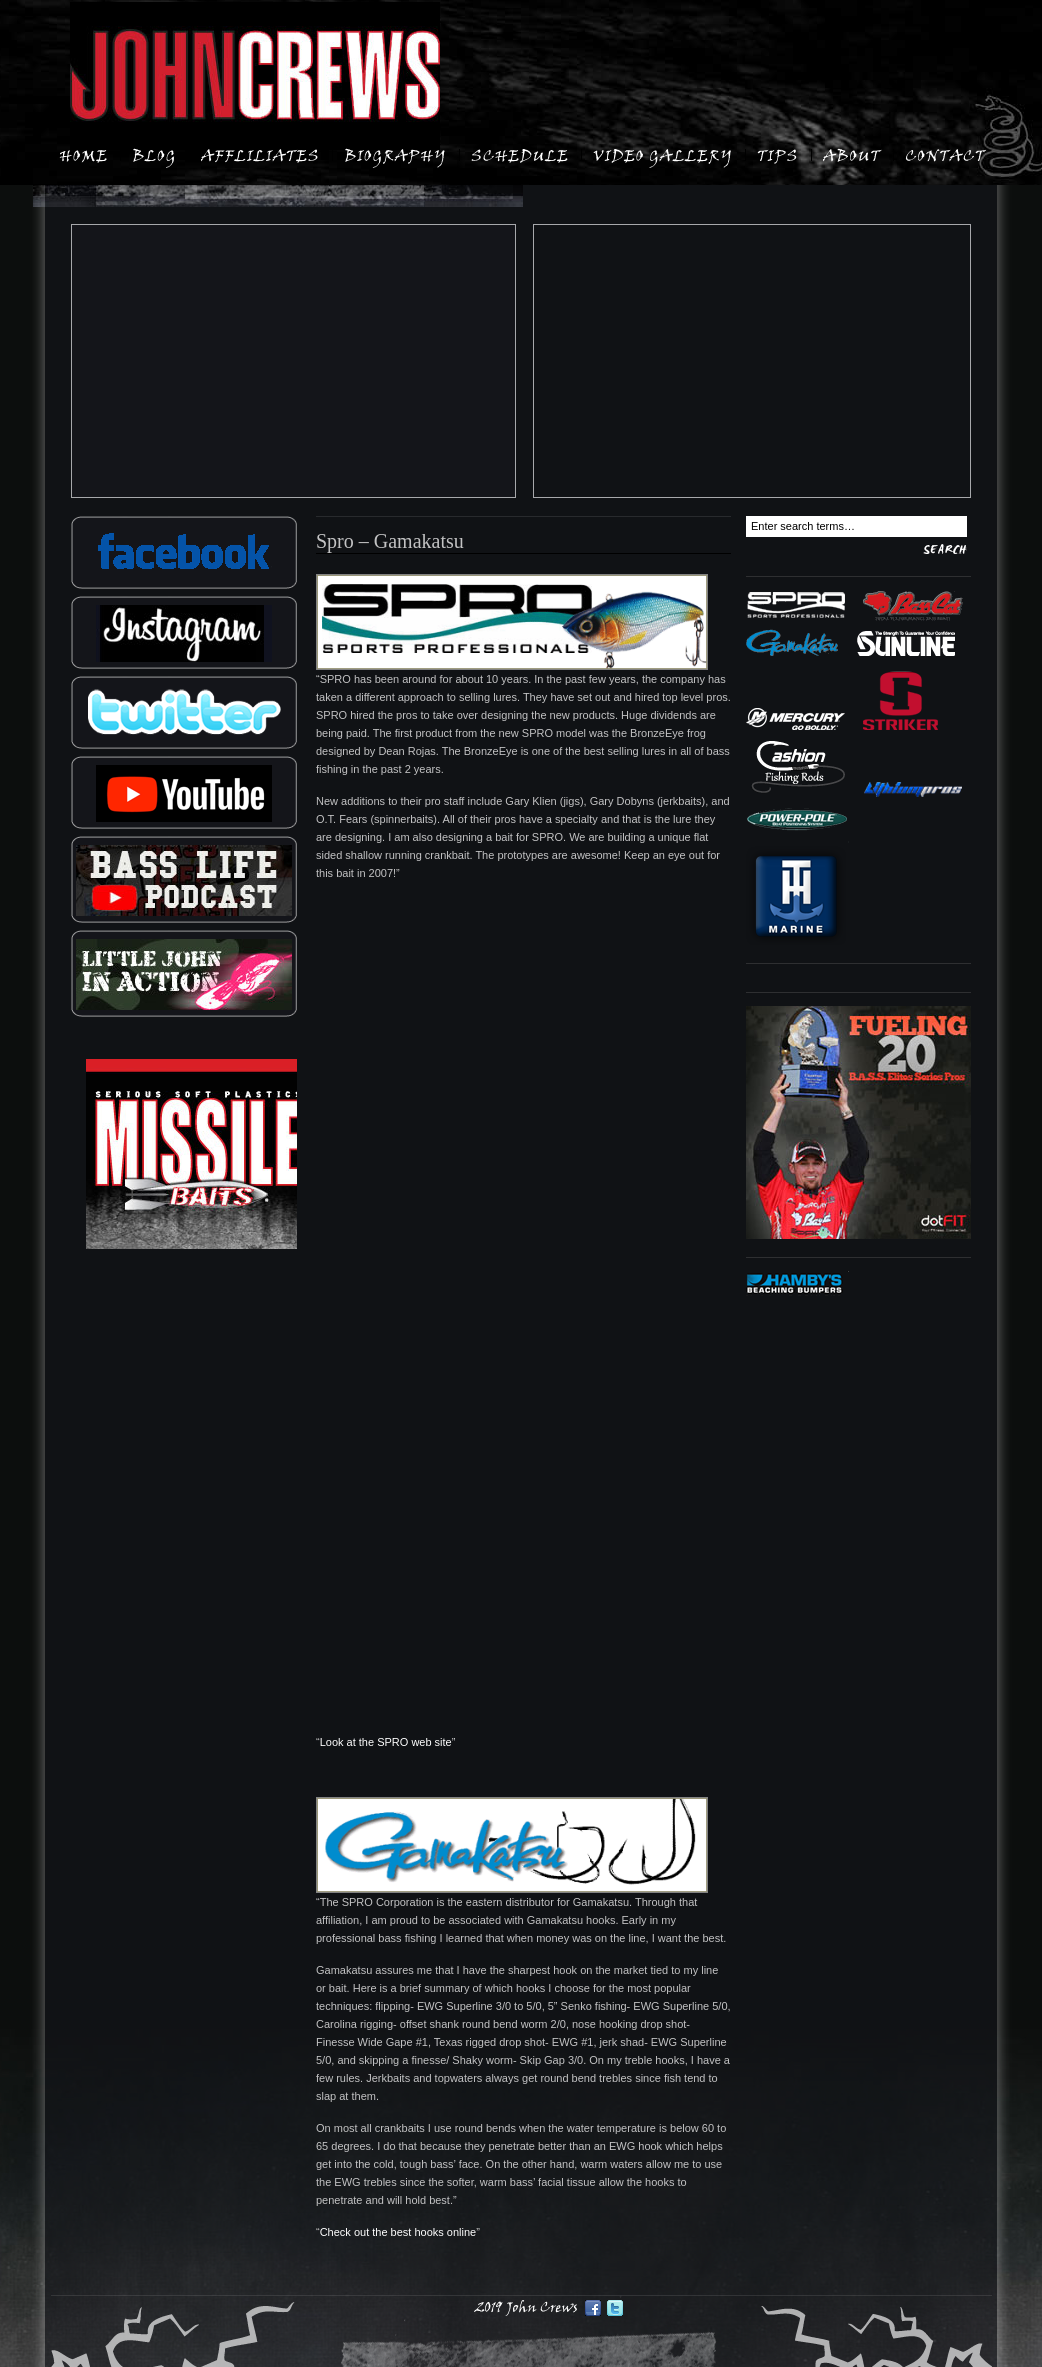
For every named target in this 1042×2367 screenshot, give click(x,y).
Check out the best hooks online (398, 2232)
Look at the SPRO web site (386, 1742)
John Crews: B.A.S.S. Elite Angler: (255, 76)
